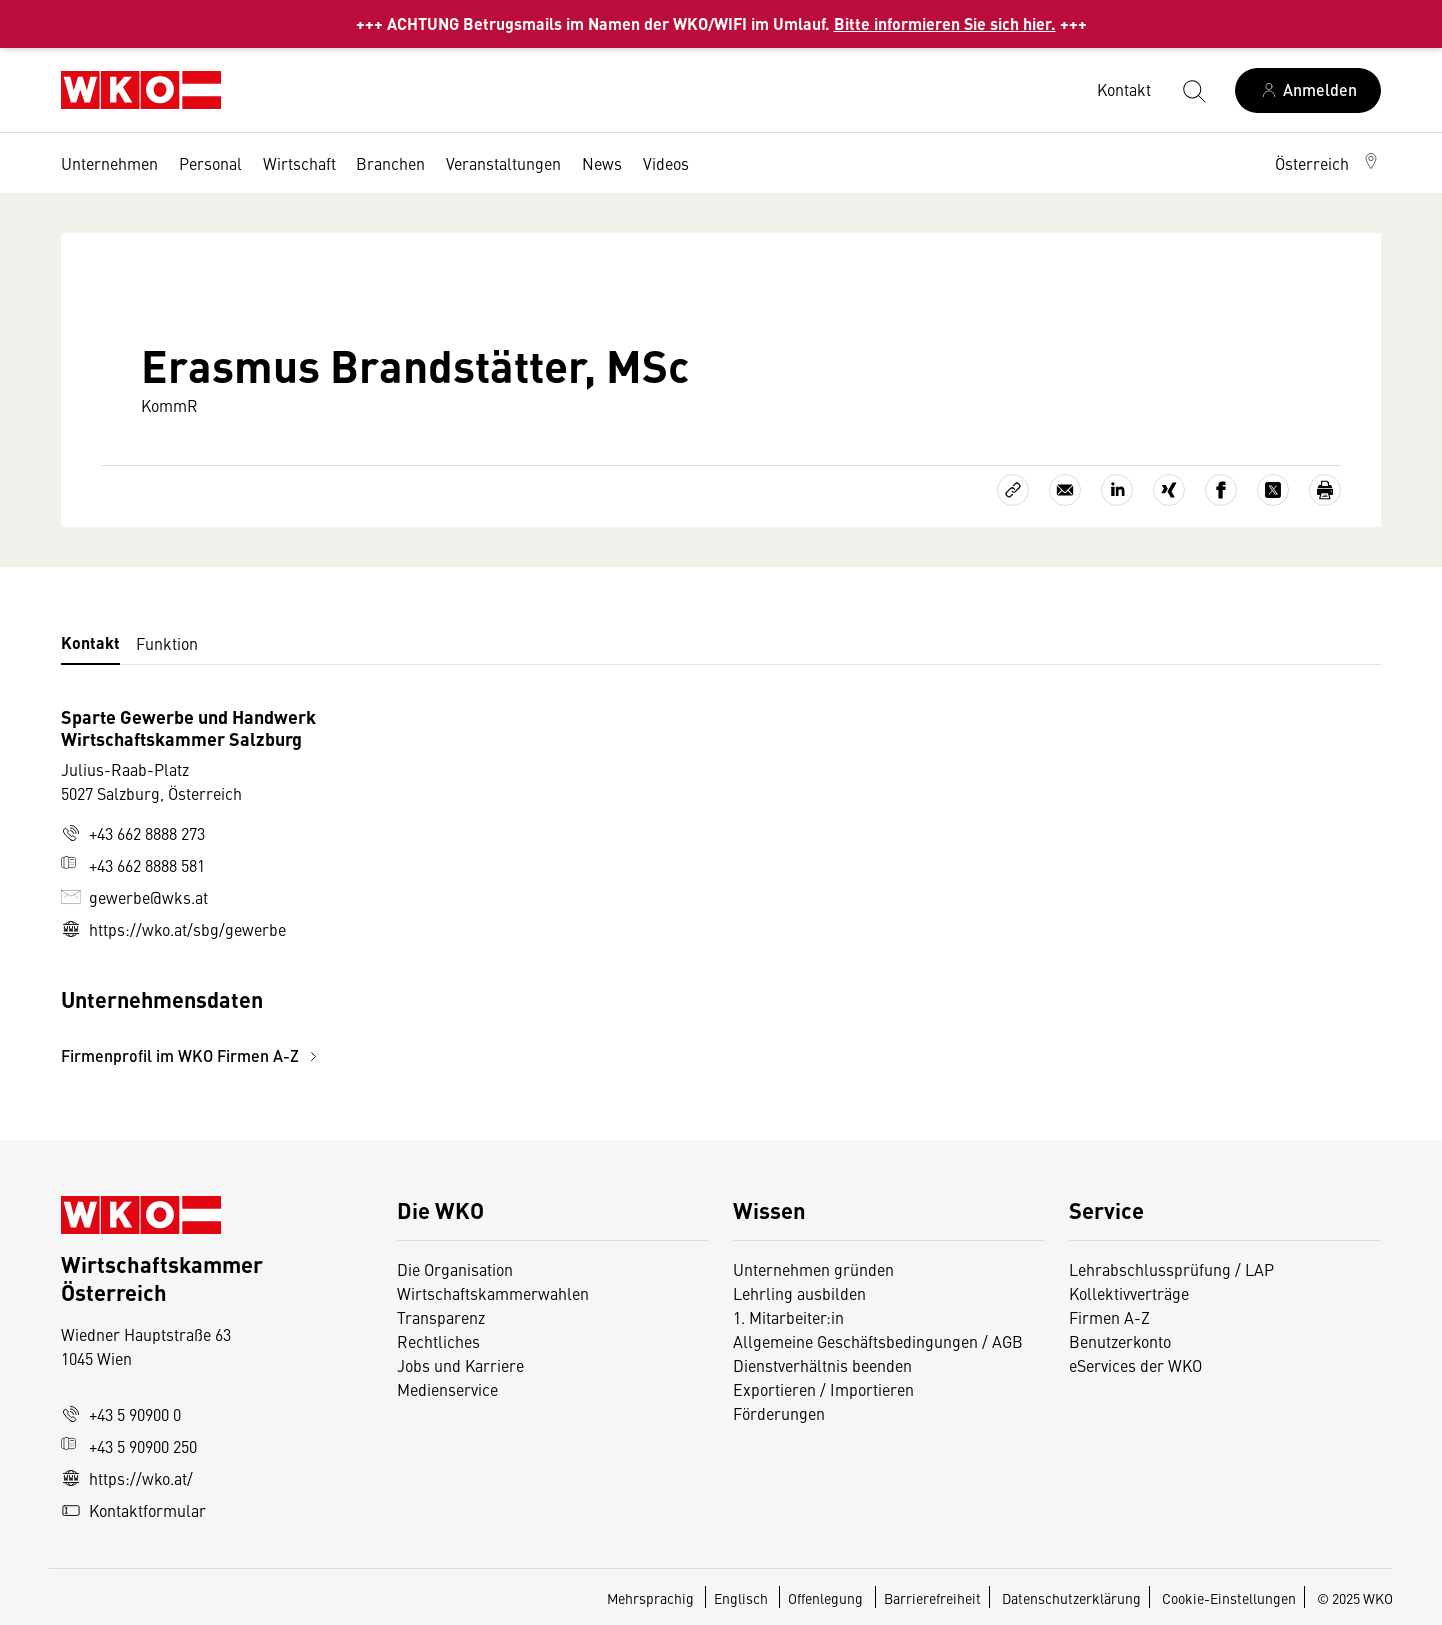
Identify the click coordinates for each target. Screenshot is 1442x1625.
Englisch (742, 1598)
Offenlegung (825, 1598)
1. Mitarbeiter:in (788, 1317)
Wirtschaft (299, 163)
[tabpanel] (501, 886)
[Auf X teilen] (1273, 490)
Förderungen (779, 1413)
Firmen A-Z (1109, 1317)
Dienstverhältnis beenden (822, 1365)
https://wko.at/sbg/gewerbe (173, 929)
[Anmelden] (1308, 90)
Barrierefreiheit (932, 1598)
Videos (666, 163)
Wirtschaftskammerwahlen (493, 1293)
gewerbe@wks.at (134, 897)
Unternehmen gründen (813, 1269)
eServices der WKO (1135, 1365)
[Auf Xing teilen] (1169, 490)
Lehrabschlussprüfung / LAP (1171, 1269)
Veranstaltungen (503, 163)
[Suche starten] (1193, 90)
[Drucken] (1325, 490)
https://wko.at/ (127, 1478)
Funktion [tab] (167, 643)
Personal (210, 163)
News (602, 163)
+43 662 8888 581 (133, 865)
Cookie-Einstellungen (1229, 1598)
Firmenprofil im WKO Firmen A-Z (192, 1055)
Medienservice (447, 1389)
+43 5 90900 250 (129, 1446)
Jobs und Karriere (460, 1365)
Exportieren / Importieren (823, 1389)
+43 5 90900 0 (121, 1414)
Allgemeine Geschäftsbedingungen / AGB (878, 1341)
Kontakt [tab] (90, 642)
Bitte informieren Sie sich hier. (945, 23)
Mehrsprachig (652, 1598)
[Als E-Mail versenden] (1065, 490)
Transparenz (441, 1317)
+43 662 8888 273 (133, 833)
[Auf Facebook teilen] (1221, 490)
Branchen (390, 163)
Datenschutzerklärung (1071, 1598)
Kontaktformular (133, 1510)
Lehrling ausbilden (799, 1293)
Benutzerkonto (1120, 1341)
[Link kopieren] (1013, 490)
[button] (1328, 163)
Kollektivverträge (1129, 1293)
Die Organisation (455, 1269)
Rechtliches (438, 1341)
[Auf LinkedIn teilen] (1117, 490)
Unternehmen (109, 163)
